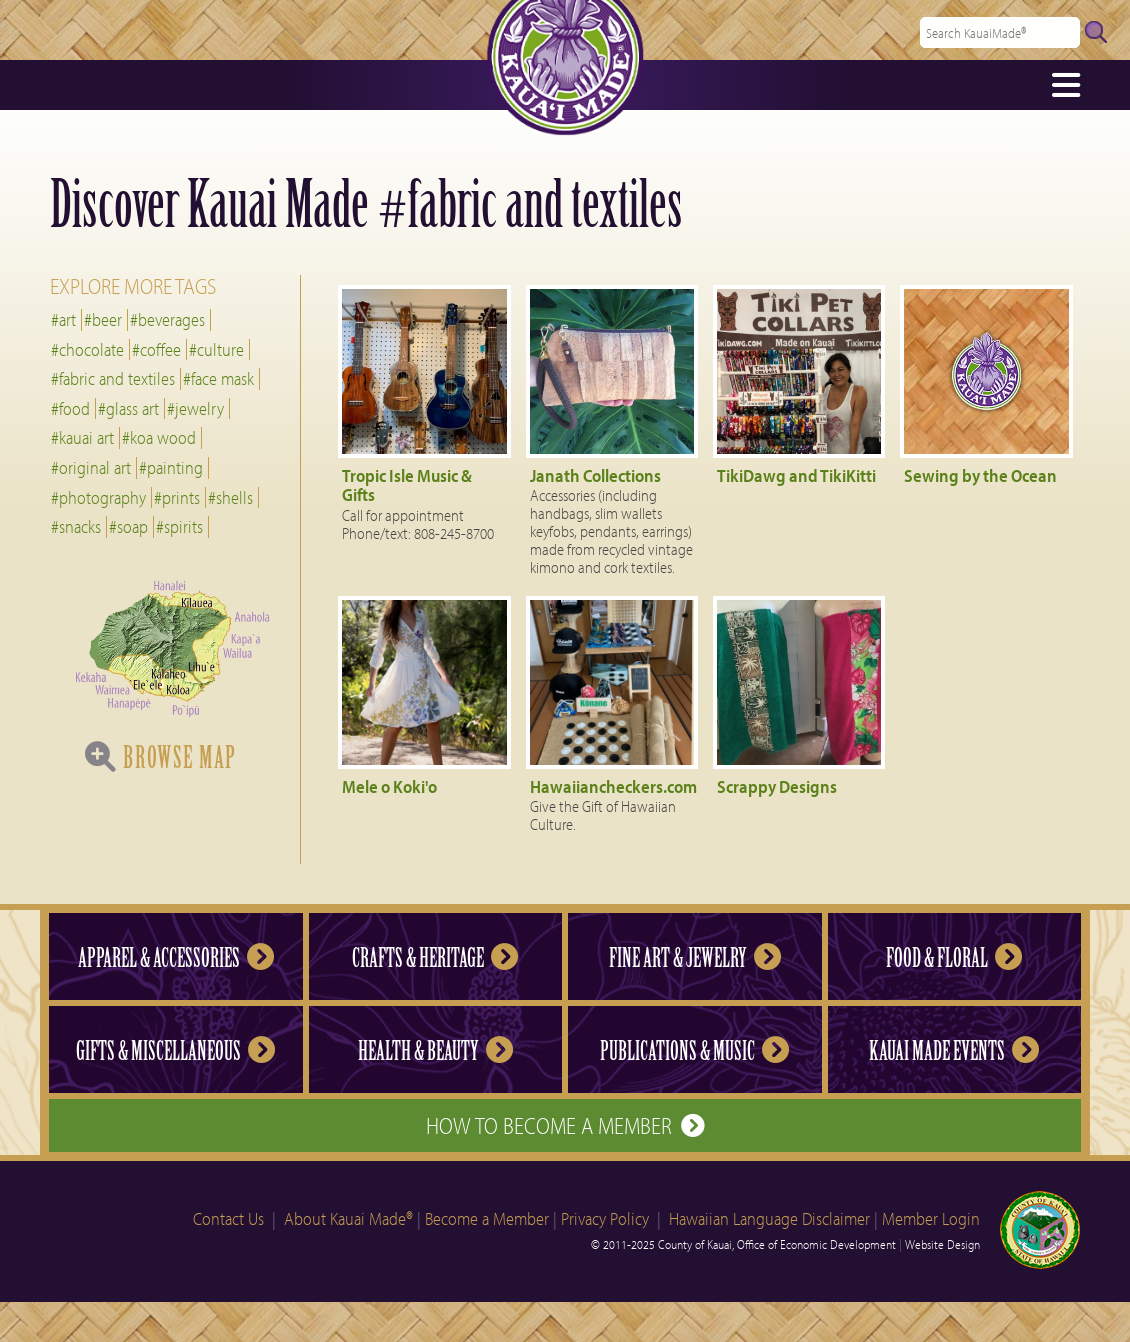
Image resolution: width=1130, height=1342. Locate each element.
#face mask (218, 378)
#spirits (179, 526)
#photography (98, 497)
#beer (103, 319)
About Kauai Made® (348, 1218)
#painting (171, 467)
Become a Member (487, 1218)
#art (63, 319)
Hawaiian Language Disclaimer (769, 1218)
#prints (177, 497)
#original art (91, 467)
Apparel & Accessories (176, 958)
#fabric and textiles (113, 378)
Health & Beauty (435, 1051)
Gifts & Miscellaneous (175, 1051)
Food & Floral (954, 958)
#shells (230, 497)
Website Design (942, 1244)
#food (70, 408)
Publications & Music (694, 1051)
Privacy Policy (605, 1218)
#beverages (167, 319)
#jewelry (195, 408)
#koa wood (159, 437)
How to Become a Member (565, 1125)
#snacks (76, 526)
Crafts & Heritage (435, 958)
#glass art (128, 408)
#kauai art (82, 437)
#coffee (156, 349)
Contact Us (228, 1218)
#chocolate (87, 349)
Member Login (931, 1218)
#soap (128, 526)
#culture (216, 349)
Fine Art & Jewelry (695, 958)
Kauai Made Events (954, 1051)
